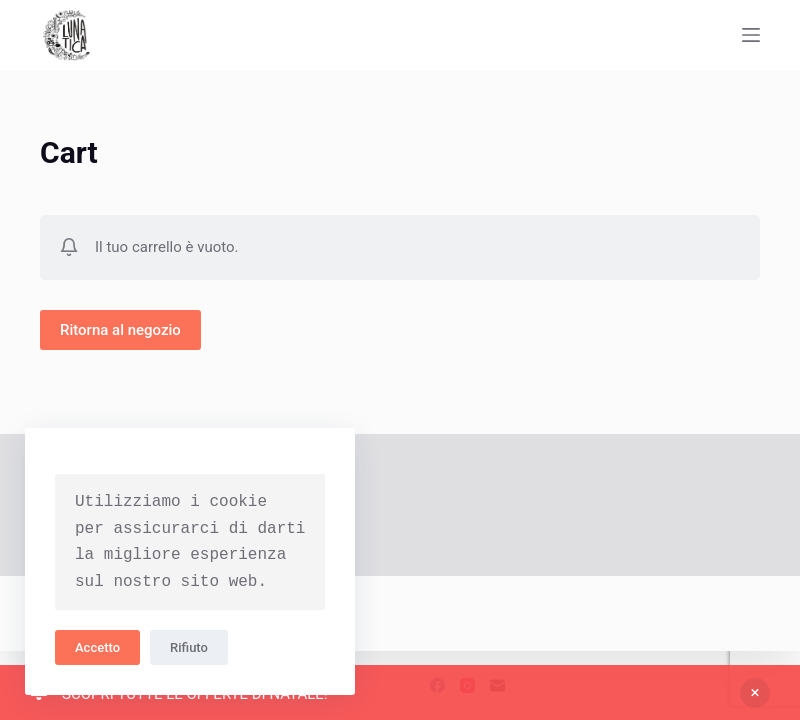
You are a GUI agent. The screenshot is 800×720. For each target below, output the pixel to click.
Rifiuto (189, 647)
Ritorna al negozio (120, 330)
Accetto (97, 647)
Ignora (755, 693)
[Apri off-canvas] (751, 35)
